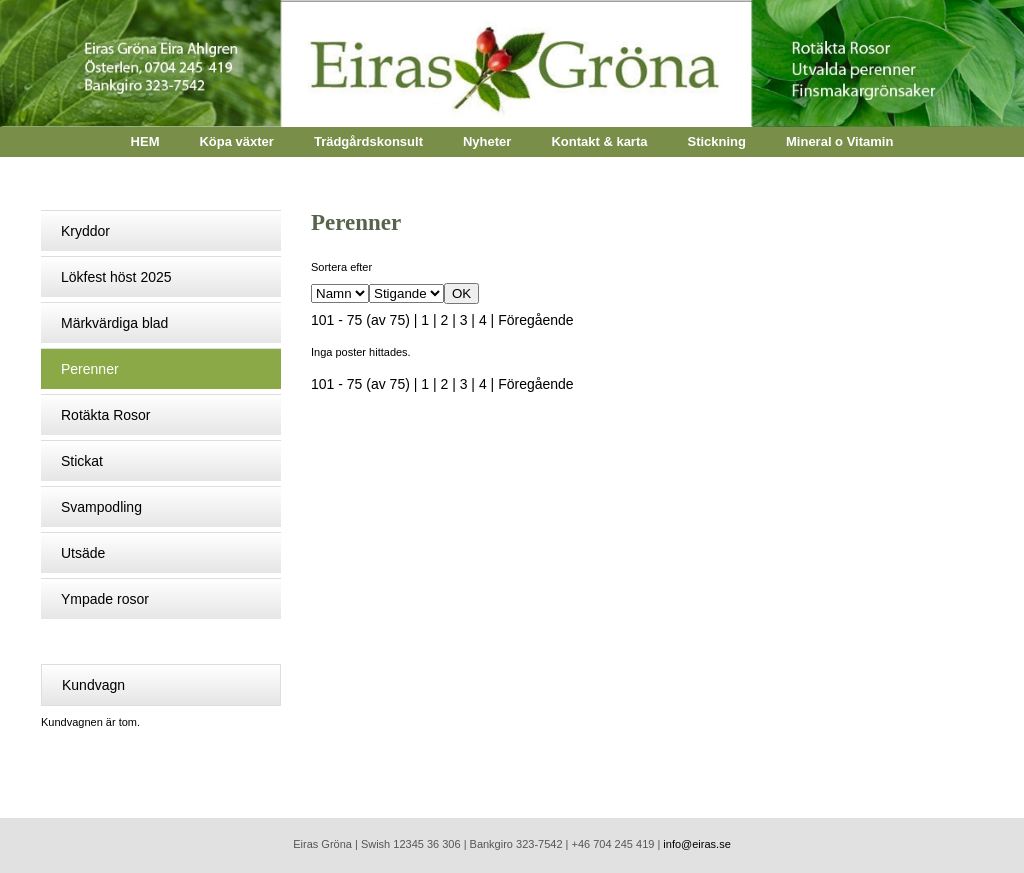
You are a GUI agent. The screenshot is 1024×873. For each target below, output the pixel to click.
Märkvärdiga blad (114, 323)
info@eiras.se (696, 844)
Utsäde (83, 553)
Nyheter (487, 141)
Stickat (82, 461)
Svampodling (101, 507)
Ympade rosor (105, 599)
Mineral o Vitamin (839, 141)
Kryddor (85, 231)
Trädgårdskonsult (368, 141)
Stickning (716, 141)
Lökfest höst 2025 (116, 277)
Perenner (90, 369)
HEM (145, 141)
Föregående (536, 320)
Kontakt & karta (599, 141)
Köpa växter (236, 141)
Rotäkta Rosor (105, 415)
